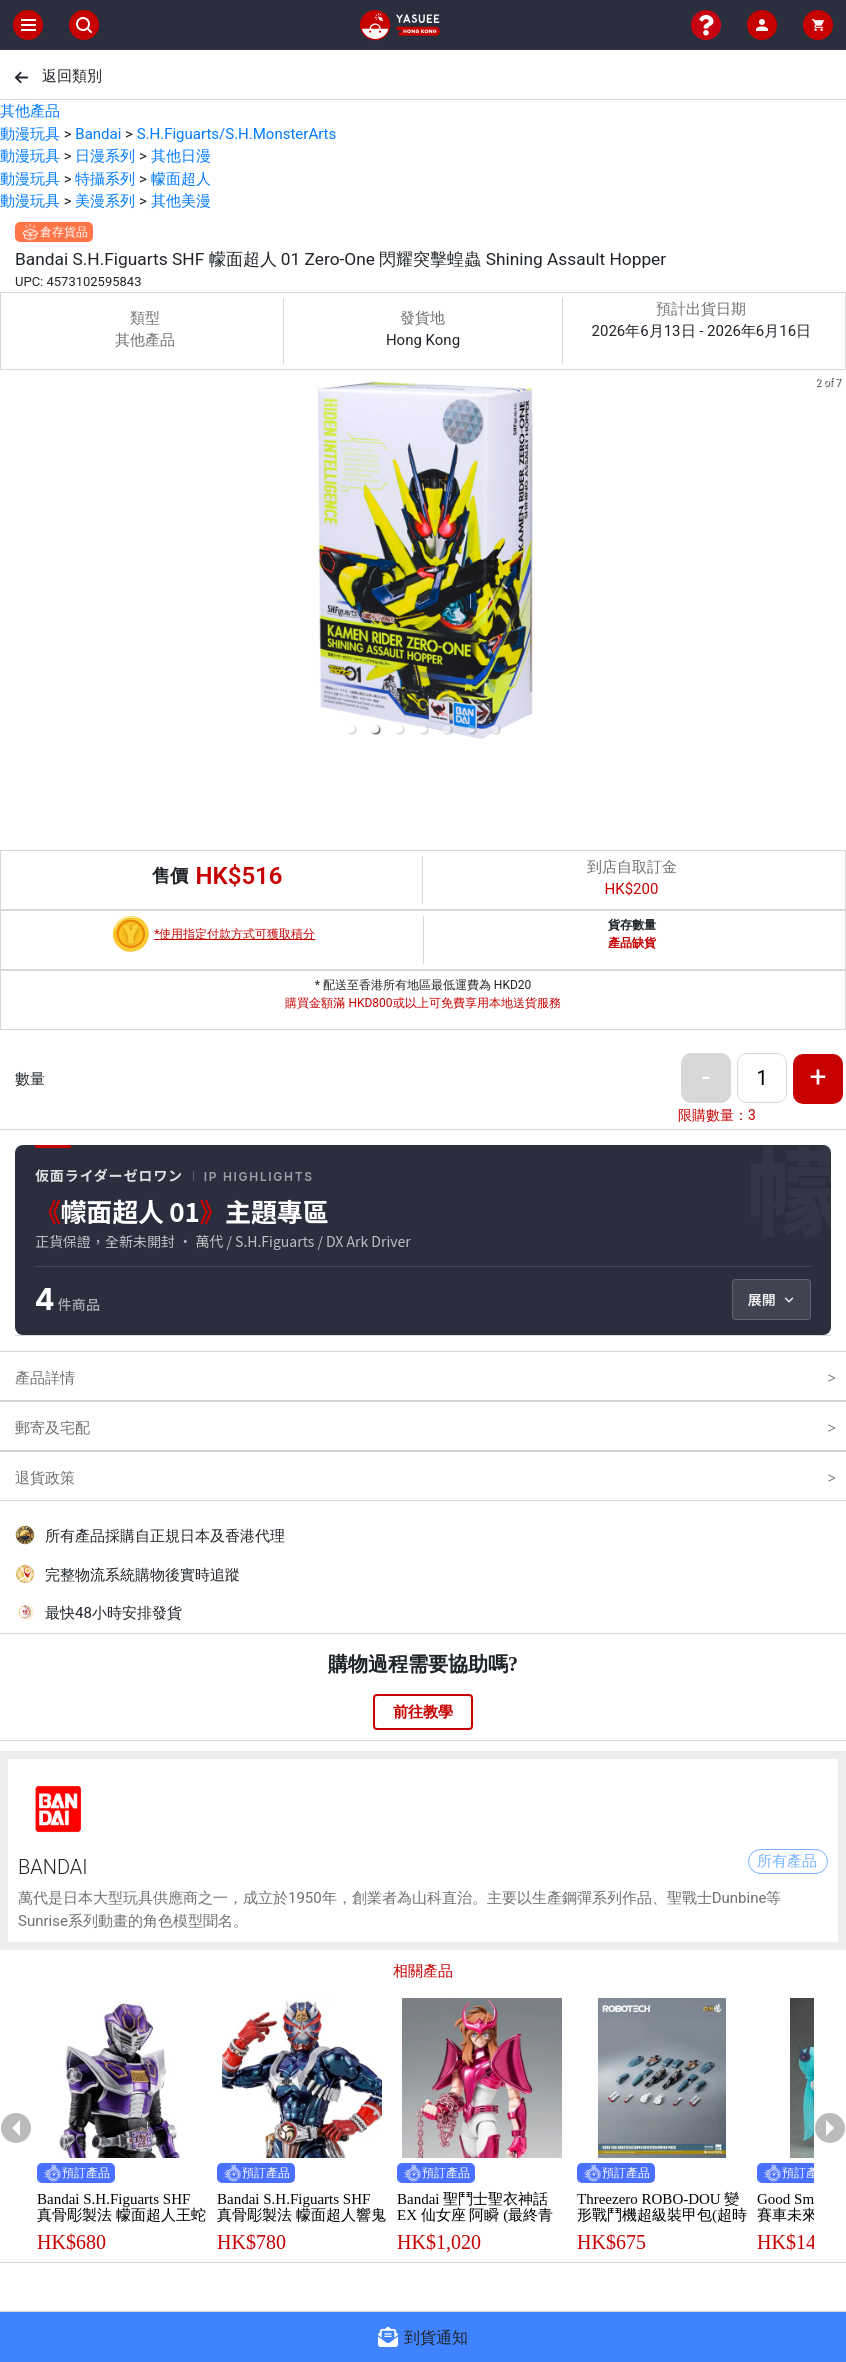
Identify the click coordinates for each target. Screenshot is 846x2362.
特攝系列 (105, 179)
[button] (351, 729)
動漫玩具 (30, 134)
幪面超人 (181, 179)
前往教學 (423, 1712)
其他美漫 (181, 201)
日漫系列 (105, 156)
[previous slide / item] (14, 560)
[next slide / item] (832, 560)
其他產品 (30, 111)
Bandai (98, 134)
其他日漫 (181, 156)
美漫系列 (105, 201)
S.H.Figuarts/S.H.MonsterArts (237, 134)
